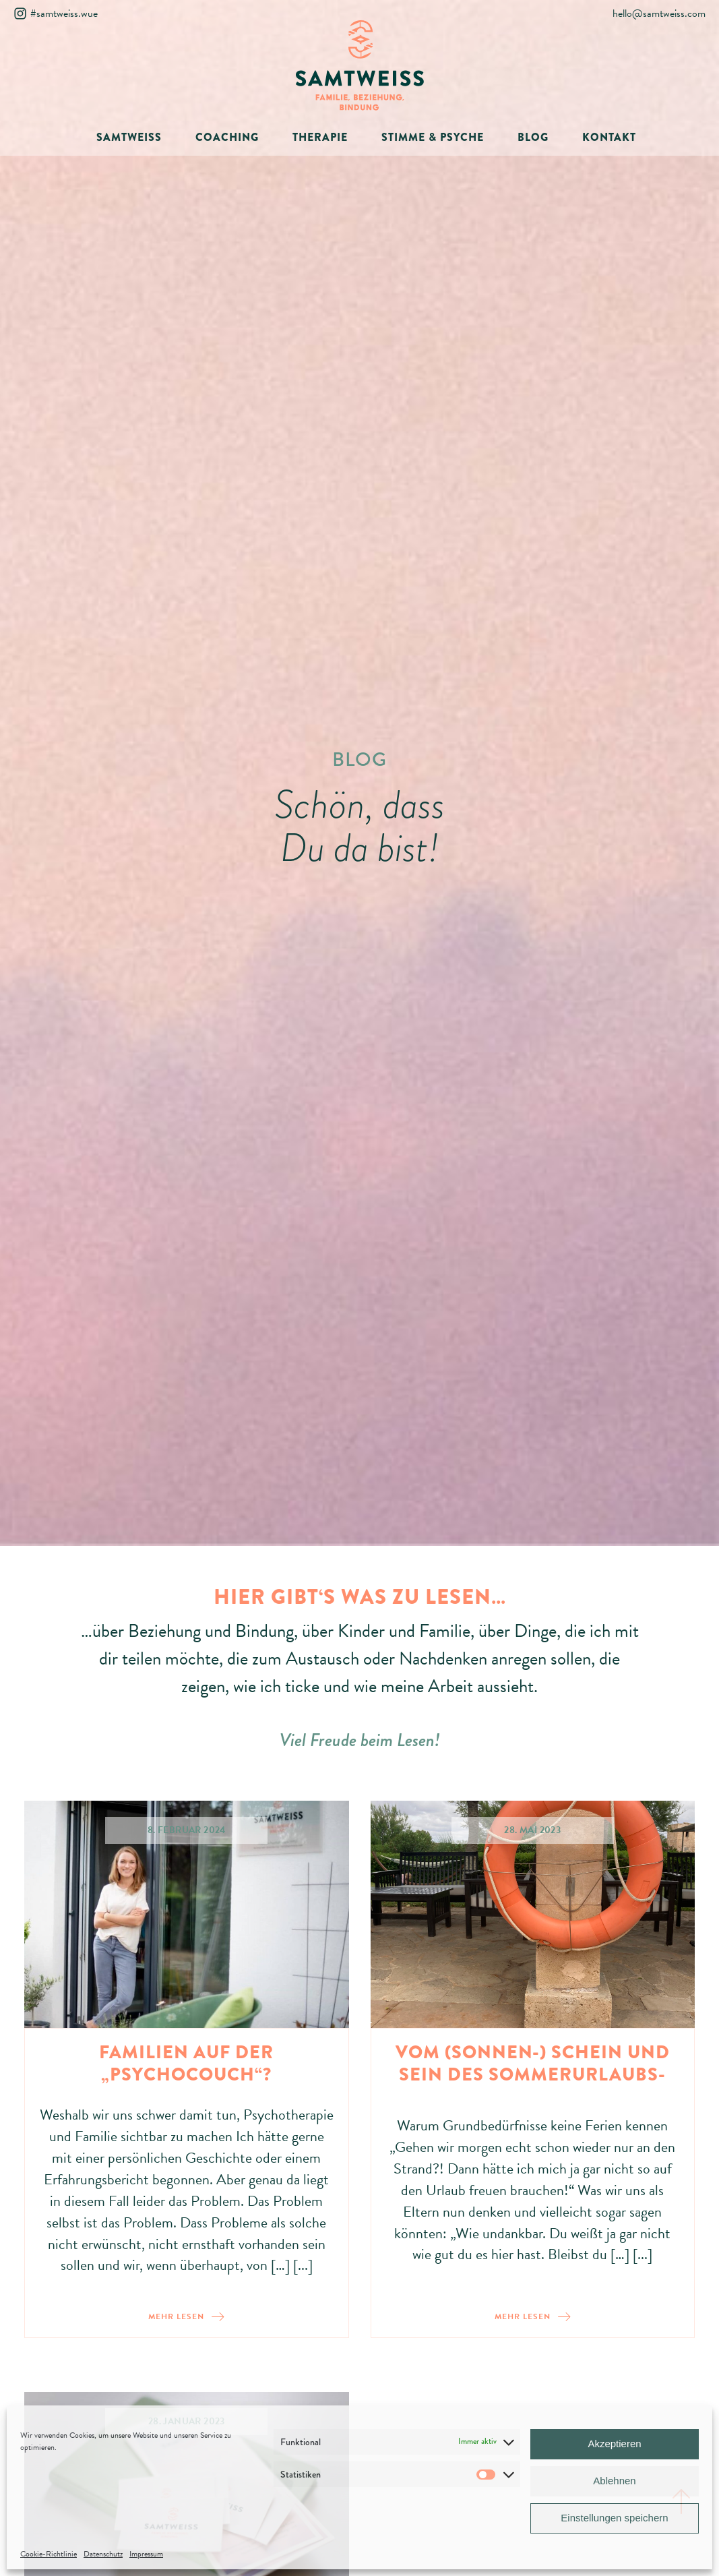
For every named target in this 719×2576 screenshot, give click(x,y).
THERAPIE (320, 137)
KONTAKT (609, 137)
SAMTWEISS (129, 137)
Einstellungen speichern (614, 2517)
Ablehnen (614, 2480)
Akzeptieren (614, 2443)
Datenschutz (103, 2554)
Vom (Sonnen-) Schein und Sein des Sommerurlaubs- (533, 2064)
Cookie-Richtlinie (48, 2554)
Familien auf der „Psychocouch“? (186, 2064)
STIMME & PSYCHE (432, 137)
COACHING (227, 137)
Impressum (146, 2554)
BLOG (533, 137)
